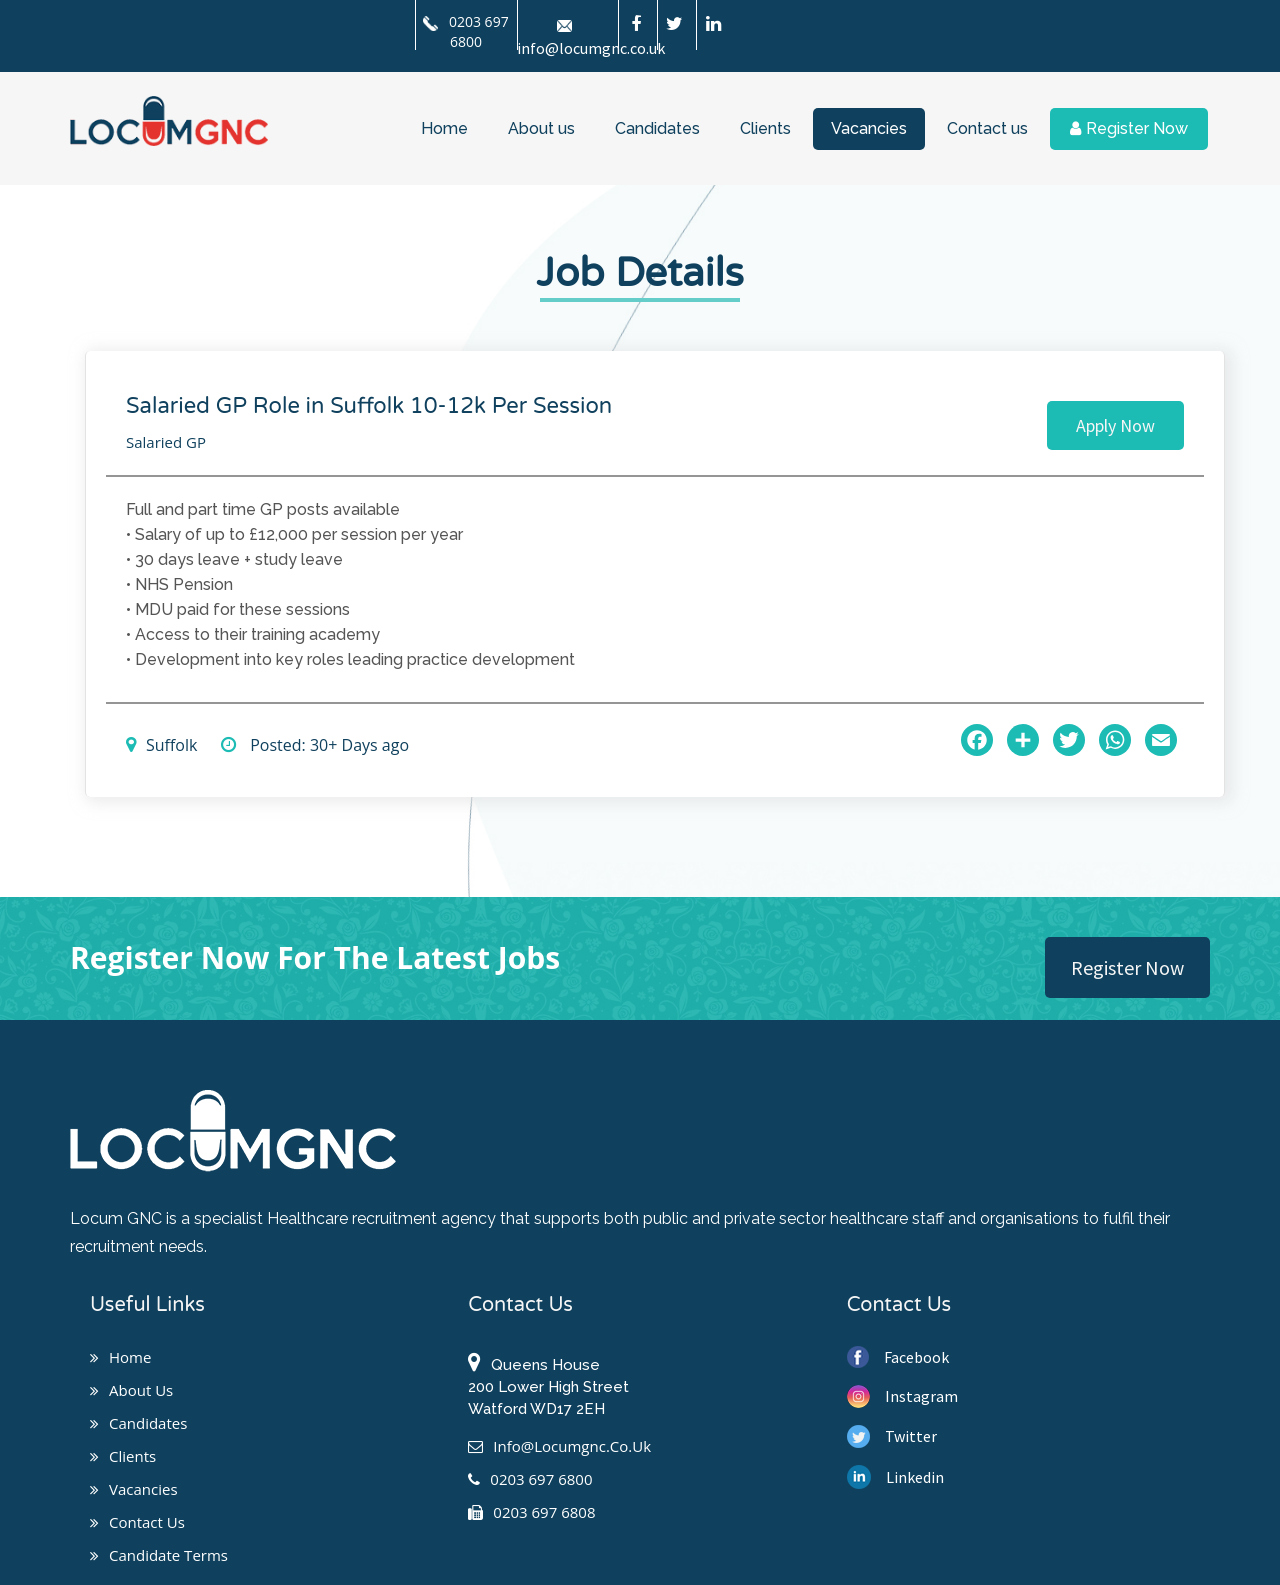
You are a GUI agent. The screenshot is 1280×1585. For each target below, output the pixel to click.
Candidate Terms (159, 1555)
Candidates (657, 128)
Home (444, 128)
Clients (765, 128)
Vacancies (869, 128)
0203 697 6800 (465, 31)
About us (541, 128)
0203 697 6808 (531, 1512)
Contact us (987, 128)
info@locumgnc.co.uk (559, 1446)
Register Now (1129, 128)
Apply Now (1115, 425)
